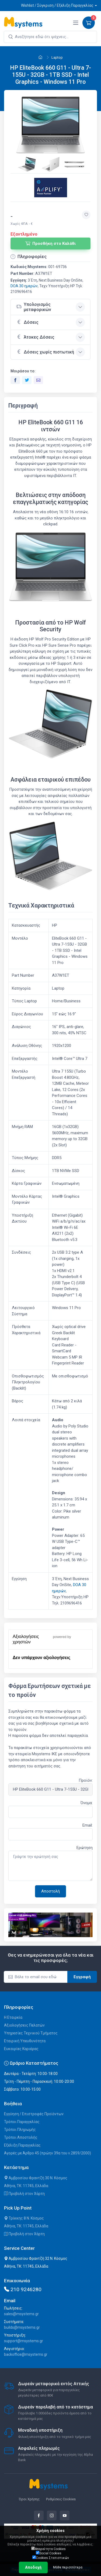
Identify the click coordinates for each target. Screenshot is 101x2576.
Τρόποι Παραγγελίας (22, 2122)
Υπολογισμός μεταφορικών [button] (33, 307)
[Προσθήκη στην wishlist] (86, 215)
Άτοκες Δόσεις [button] (35, 336)
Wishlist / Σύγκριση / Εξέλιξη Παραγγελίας (57, 5)
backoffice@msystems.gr (25, 2354)
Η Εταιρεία (13, 2017)
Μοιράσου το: (23, 371)
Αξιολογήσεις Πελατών (24, 2025)
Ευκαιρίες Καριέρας (21, 2049)
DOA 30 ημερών (24, 286)
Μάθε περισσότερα (67, 2567)
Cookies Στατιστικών (50, 2557)
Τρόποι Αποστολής (20, 2137)
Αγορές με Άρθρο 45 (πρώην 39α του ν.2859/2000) (47, 2153)
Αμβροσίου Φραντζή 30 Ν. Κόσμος (35, 2178)
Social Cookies (48, 2553)
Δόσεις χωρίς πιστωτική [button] (45, 351)
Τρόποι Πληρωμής (20, 2129)
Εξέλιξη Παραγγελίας (22, 2145)
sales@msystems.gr (21, 2314)
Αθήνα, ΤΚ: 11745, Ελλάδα (26, 2186)
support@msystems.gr (23, 2341)
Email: (87, 1825)
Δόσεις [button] (27, 322)
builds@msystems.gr (22, 2327)
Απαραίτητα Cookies (48, 2549)
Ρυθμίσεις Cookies (61, 2499)
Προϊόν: (86, 1780)
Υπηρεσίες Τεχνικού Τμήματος (31, 2033)
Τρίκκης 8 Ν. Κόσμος (24, 2218)
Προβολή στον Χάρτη (24, 2193)
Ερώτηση (84, 1847)
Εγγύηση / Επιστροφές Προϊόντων (34, 2114)
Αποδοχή (33, 2567)
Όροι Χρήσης (29, 2499)
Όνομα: (87, 1802)
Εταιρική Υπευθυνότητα (25, 2041)
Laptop (57, 57)
